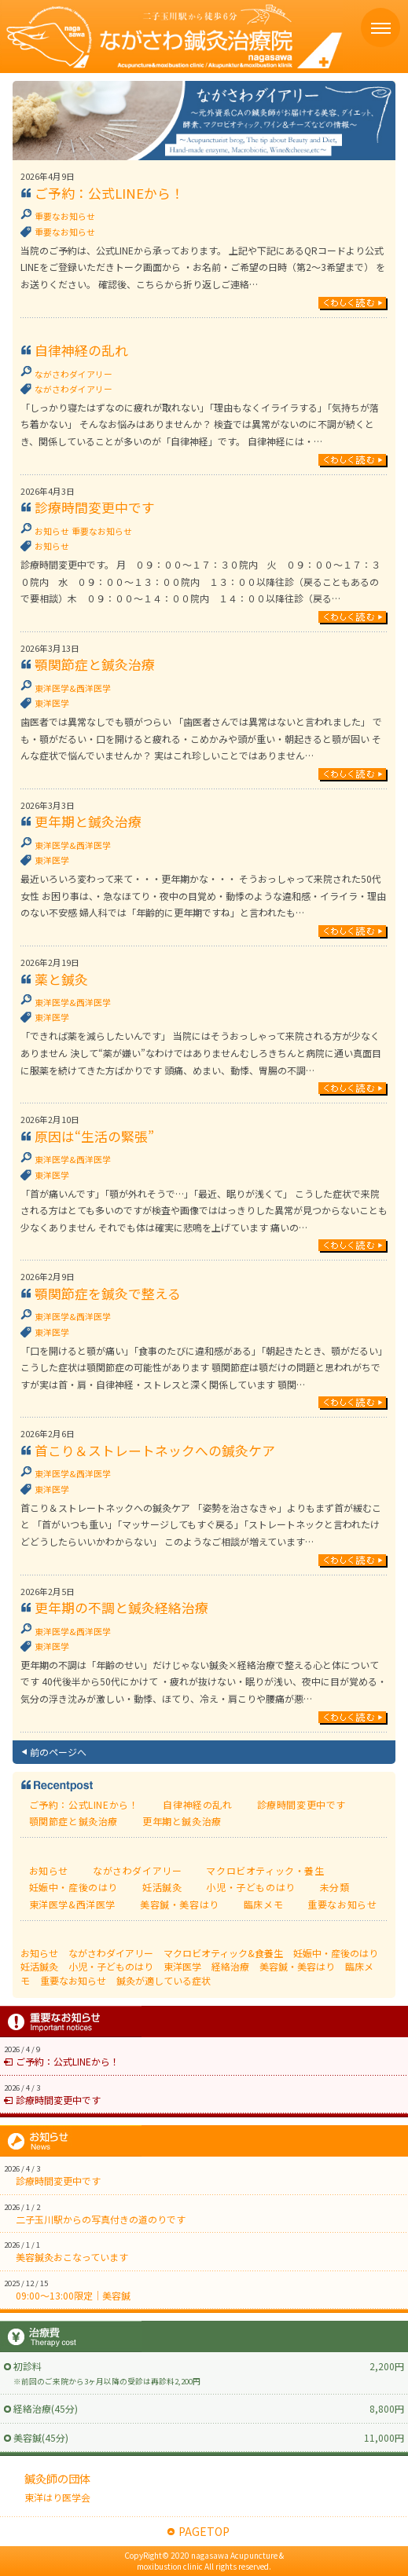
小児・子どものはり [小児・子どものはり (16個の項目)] (110, 1966)
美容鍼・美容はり (179, 1904)
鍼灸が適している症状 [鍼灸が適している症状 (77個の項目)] (163, 1980)
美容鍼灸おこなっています (72, 2256)
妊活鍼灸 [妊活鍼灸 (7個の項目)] (39, 1966)
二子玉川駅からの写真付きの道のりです (101, 2219)
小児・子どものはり (250, 1887)
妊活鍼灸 (162, 1887)
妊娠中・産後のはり (73, 1887)
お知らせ (52, 531)
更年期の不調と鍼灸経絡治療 (121, 1607)
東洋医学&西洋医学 (73, 688)
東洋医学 (52, 703)
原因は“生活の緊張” (94, 1136)
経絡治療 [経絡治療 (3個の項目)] (230, 1966)
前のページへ (58, 1751)
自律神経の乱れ (81, 350)
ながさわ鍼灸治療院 (171, 36)
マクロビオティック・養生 (265, 1870)
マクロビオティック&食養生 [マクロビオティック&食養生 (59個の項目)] (223, 1952)
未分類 (335, 1887)
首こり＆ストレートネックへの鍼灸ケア (155, 1450)
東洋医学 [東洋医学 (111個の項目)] (182, 1966)
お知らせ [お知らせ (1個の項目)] (39, 1952)
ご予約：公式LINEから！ (109, 193)
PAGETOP (204, 2531)
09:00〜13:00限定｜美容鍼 (73, 2295)
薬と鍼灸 (61, 979)
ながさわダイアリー (73, 374)
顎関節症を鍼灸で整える (108, 1293)
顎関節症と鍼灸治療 (95, 664)
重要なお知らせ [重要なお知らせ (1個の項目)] (73, 1980)
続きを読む (353, 303)
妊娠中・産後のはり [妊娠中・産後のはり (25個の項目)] (335, 1952)
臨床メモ (263, 1904)
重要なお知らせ (65, 216)
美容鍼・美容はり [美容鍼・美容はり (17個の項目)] (297, 1966)
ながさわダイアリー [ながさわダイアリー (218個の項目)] (110, 1952)
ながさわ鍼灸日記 (204, 121)
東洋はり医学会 (57, 2497)
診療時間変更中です (95, 507)
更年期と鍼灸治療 (88, 821)
